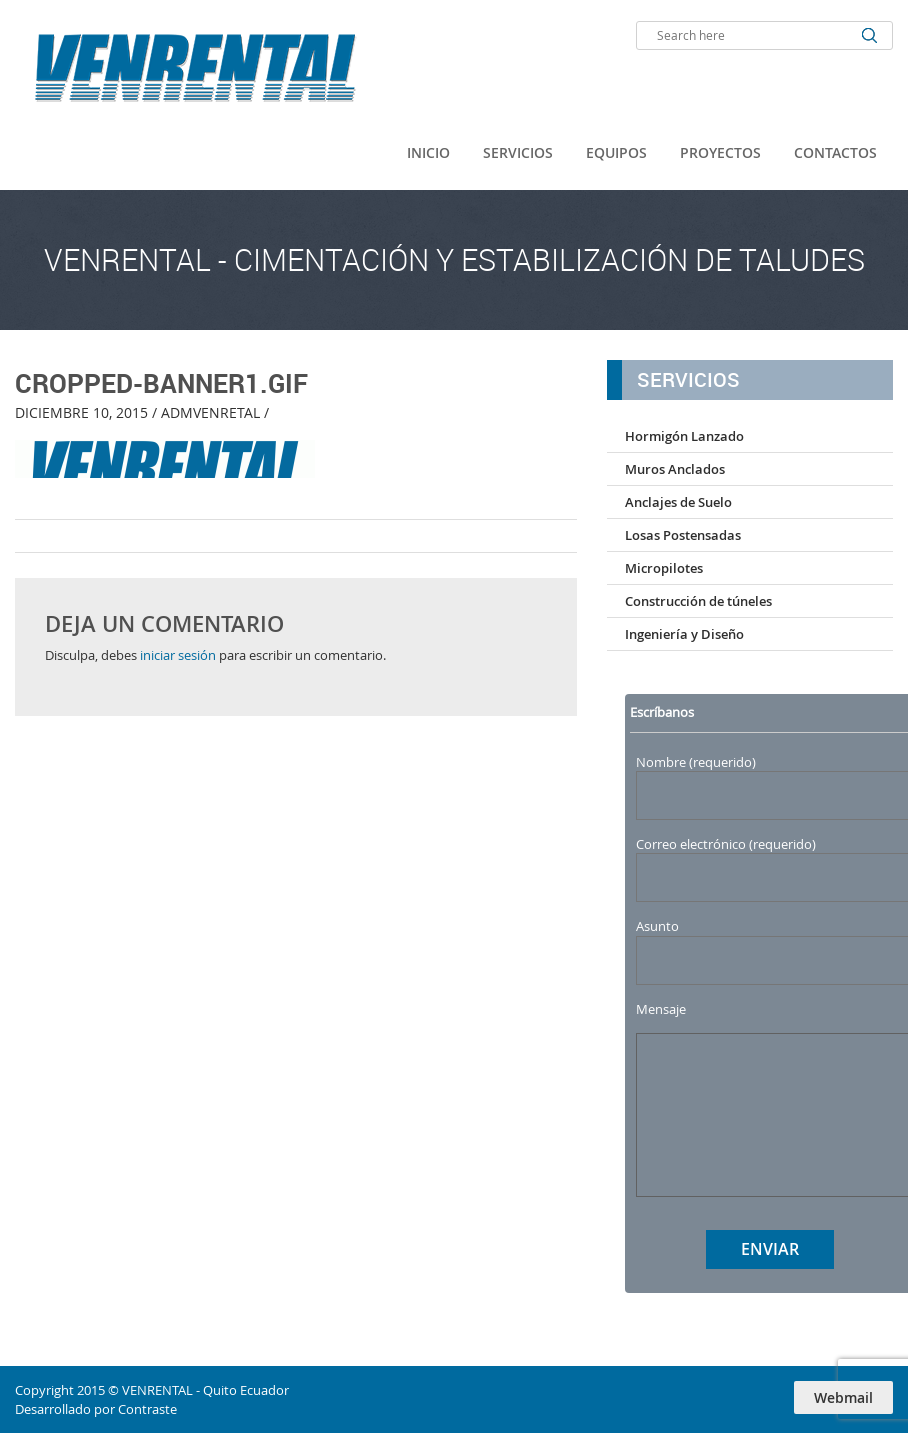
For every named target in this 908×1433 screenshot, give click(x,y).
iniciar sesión (178, 655)
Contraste (147, 1409)
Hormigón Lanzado (684, 436)
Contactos (835, 152)
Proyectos (720, 152)
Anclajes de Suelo (678, 502)
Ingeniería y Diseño (684, 634)
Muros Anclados (675, 469)
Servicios (518, 152)
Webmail (843, 1397)
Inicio (428, 152)
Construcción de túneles (698, 601)
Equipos (616, 152)
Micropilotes (664, 568)
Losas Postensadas (683, 535)
